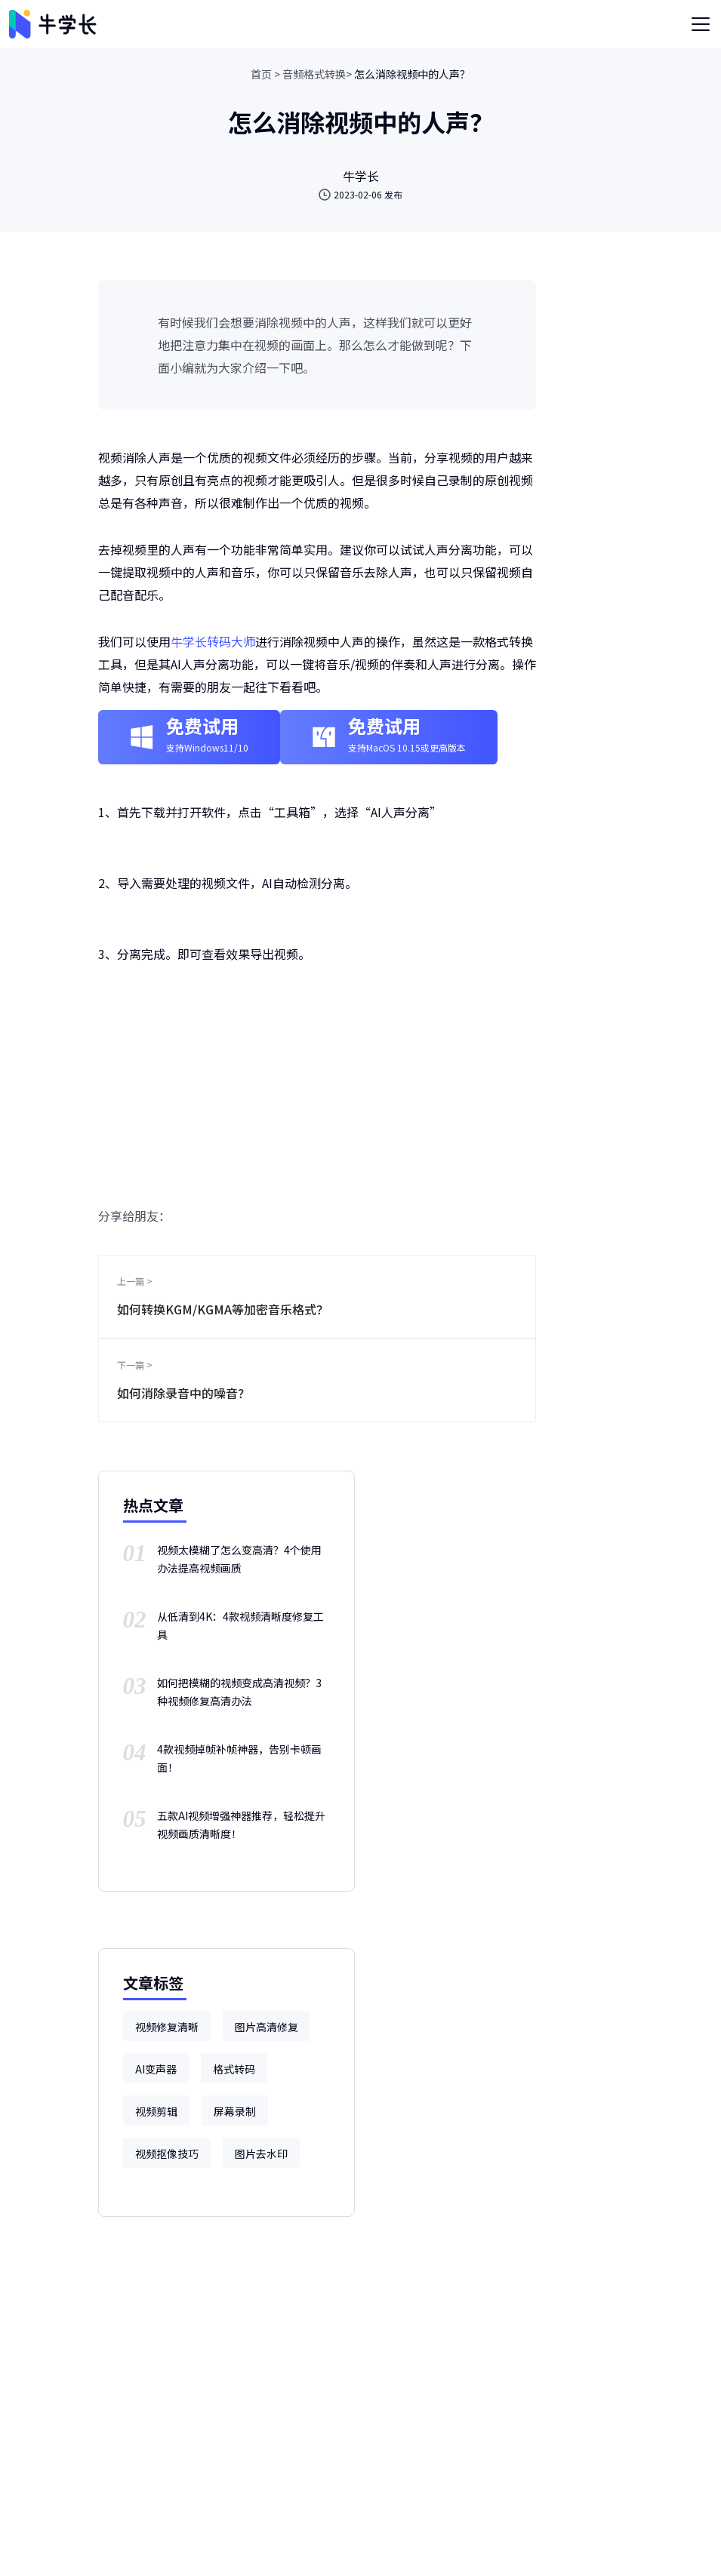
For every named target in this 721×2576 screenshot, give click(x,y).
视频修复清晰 (167, 2026)
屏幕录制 (235, 2111)
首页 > (265, 73)
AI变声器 (156, 2068)
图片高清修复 (266, 2026)
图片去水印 (261, 2153)
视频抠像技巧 (167, 2153)
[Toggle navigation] (700, 24)
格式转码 (234, 2068)
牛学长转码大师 (213, 641)
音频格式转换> (317, 73)
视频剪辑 (156, 2111)
